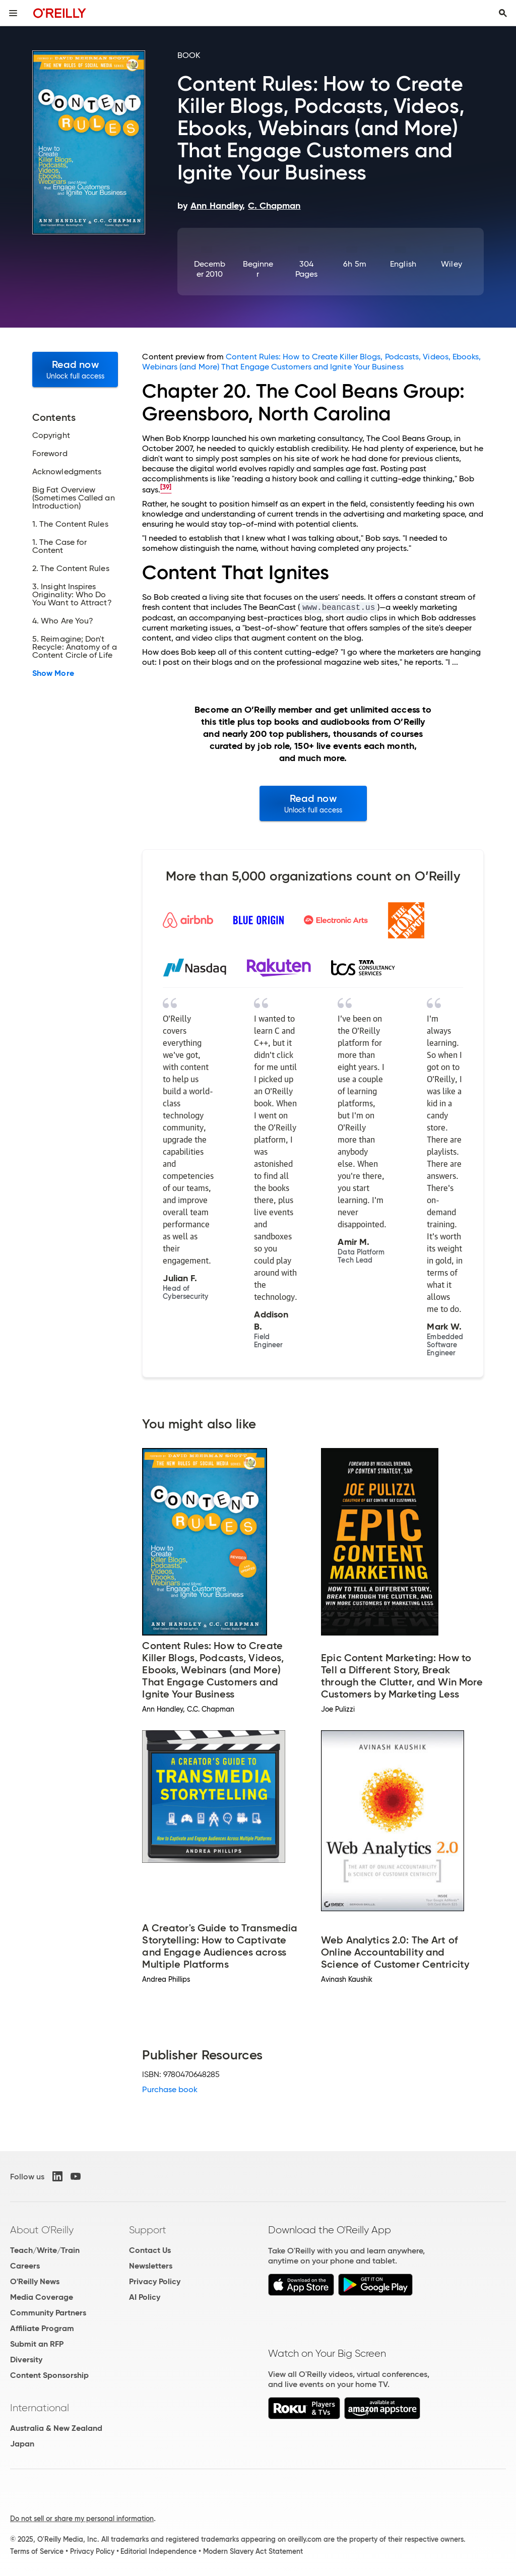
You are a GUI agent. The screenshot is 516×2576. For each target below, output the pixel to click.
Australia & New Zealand (56, 2428)
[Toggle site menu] (13, 13)
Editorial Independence (158, 2551)
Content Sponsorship (49, 2375)
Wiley (451, 264)
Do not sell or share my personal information (82, 2518)
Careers (25, 2265)
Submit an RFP (36, 2344)
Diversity (26, 2359)
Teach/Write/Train (45, 2250)
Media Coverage (41, 2297)
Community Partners (48, 2312)
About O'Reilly (42, 2230)
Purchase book (170, 2089)
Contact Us (150, 2250)
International (39, 2408)
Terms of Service (36, 2551)
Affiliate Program (42, 2328)
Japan (22, 2443)
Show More (53, 673)
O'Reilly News (34, 2281)
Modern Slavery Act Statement (253, 2551)
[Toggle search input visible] (503, 13)
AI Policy (144, 2297)
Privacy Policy (154, 2281)
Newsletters (150, 2265)
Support (147, 2230)
